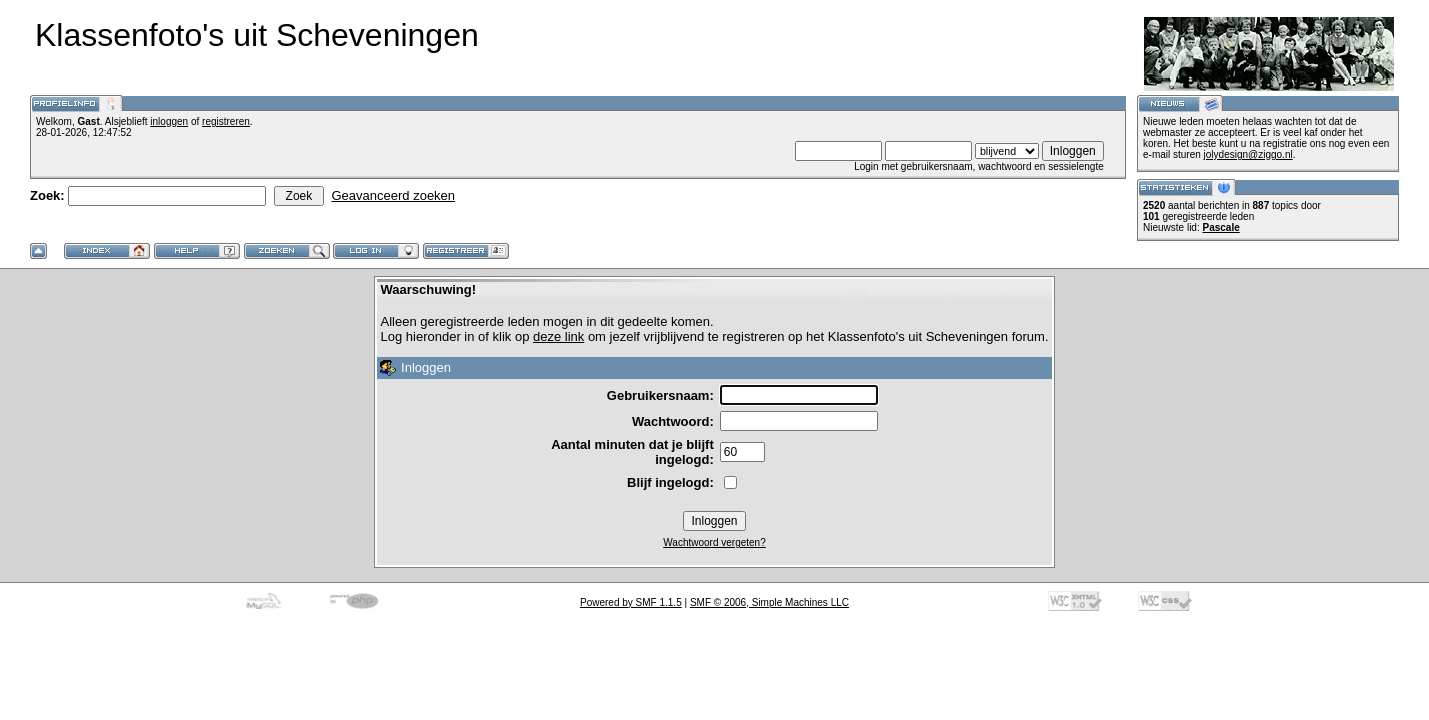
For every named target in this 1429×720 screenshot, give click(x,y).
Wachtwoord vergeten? (714, 542)
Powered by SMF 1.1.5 (631, 602)
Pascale (1220, 227)
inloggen (169, 121)
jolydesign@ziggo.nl (1248, 154)
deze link (558, 336)
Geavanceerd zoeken (393, 195)
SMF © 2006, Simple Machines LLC (769, 602)
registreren (226, 121)
